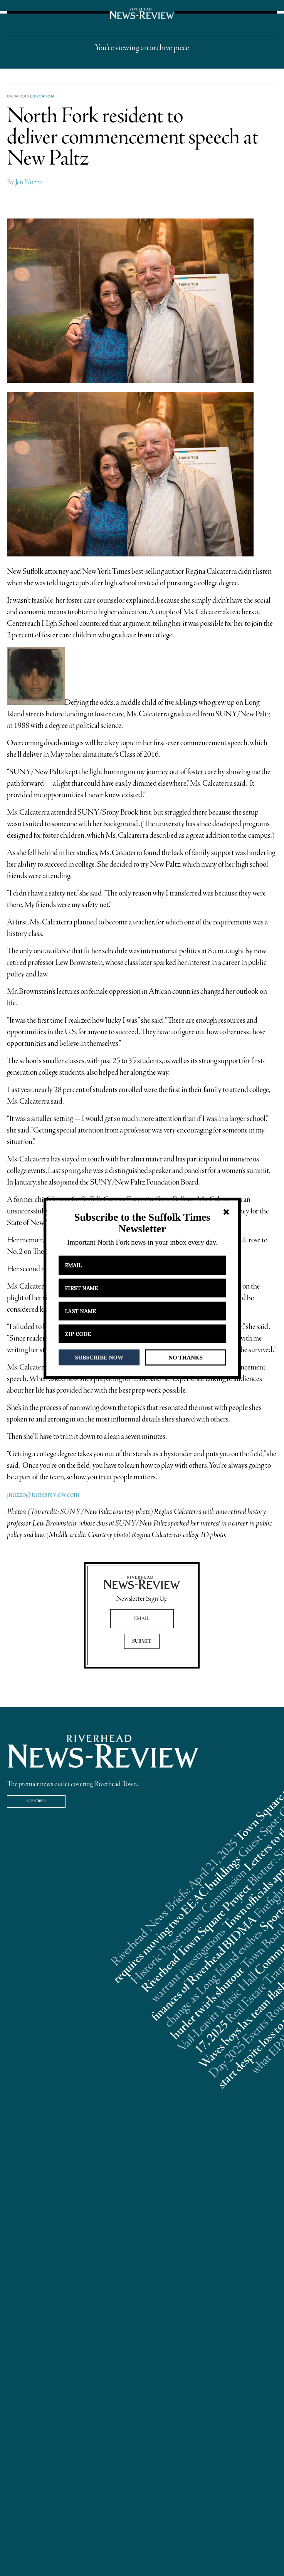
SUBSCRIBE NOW (99, 1357)
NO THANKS (185, 1357)
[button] (142, 1223)
